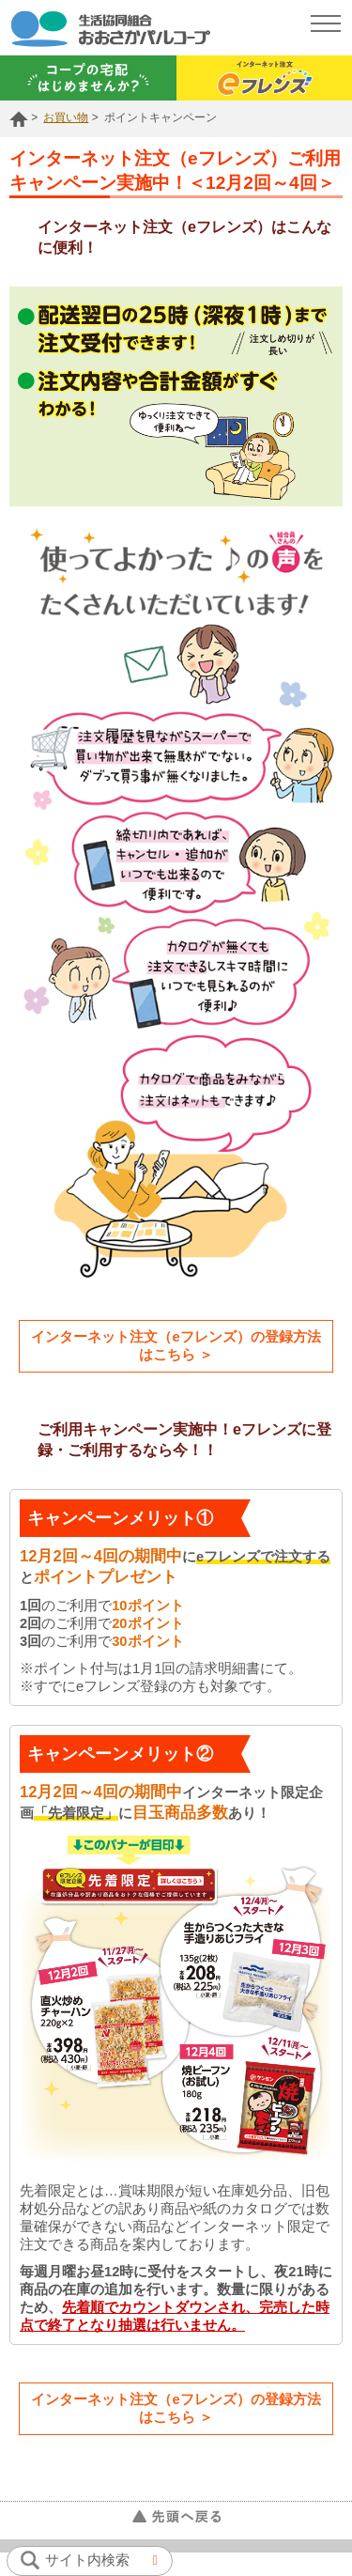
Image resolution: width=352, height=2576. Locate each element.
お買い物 (65, 117)
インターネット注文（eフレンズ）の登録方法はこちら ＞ (175, 1345)
